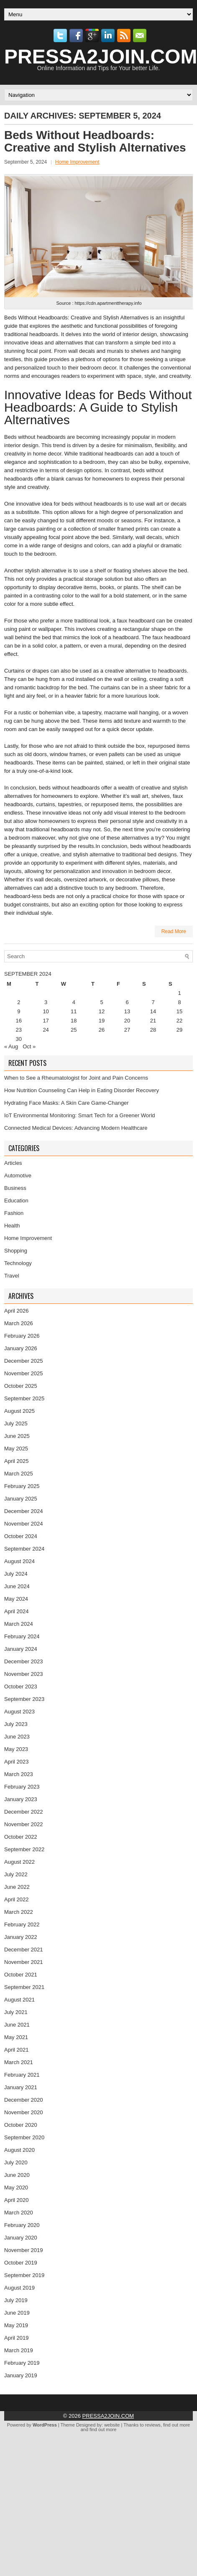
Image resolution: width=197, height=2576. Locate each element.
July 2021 (16, 2012)
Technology (18, 1263)
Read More (173, 931)
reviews (153, 2424)
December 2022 (23, 1812)
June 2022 (17, 1887)
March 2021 (18, 2062)
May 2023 (16, 1749)
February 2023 (22, 1787)
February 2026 (22, 1336)
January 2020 (20, 2237)
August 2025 (19, 1411)
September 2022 (24, 1849)
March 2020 (18, 2212)
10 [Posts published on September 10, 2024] (46, 1011)
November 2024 (23, 1524)
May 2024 (16, 1599)
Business (15, 1188)
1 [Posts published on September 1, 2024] (179, 993)
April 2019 (16, 2338)
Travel (11, 1276)
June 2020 (17, 2175)
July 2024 (16, 1574)
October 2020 (20, 2125)
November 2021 (23, 1962)
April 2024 (16, 1611)
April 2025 (16, 1461)
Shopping (15, 1251)
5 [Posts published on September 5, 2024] (101, 1002)
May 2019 (16, 2325)
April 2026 (16, 1311)
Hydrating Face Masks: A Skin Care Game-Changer (66, 1103)
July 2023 (16, 1724)
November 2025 (23, 1373)
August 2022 (19, 1862)
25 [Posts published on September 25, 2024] (74, 1030)
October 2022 (20, 1837)
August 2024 (19, 1561)
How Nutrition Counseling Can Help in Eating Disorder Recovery (81, 1090)
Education (16, 1200)
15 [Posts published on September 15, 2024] (179, 1011)
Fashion (13, 1213)
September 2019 (24, 2275)
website (112, 2424)
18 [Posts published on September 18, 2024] (74, 1020)
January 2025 (20, 1498)
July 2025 (16, 1423)
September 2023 (24, 1699)
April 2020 (16, 2200)
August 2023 (19, 1711)
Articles (13, 1163)
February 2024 (22, 1636)
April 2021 (16, 2050)
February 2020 (22, 2225)
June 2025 (17, 1436)
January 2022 (20, 1937)
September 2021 (24, 1987)
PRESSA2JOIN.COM (108, 2416)
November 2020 (23, 2112)
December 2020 (23, 2100)
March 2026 (18, 1323)
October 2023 (20, 1686)
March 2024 (18, 1624)
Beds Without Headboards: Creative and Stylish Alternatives (95, 141)
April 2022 (16, 1899)
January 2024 (20, 1649)
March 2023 (18, 1774)
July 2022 (16, 1874)
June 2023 (17, 1736)
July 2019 (16, 2300)
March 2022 (18, 1912)
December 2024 (23, 1511)
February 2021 (22, 2075)
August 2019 (19, 2288)
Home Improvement (77, 162)
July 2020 (16, 2162)
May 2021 (16, 2037)
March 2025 (18, 1473)
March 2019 (18, 2350)
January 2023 (20, 1799)
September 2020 (24, 2137)
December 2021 (23, 1949)
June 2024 (17, 1586)
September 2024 (24, 1549)
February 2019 (22, 2363)
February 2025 (22, 1486)
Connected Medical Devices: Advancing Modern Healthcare (76, 1128)
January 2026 (20, 1348)
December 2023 (23, 1661)
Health (12, 1225)
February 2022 (22, 1924)
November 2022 (23, 1824)
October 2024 (20, 1536)
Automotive (17, 1175)
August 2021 (19, 2000)
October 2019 (20, 2263)
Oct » (29, 1046)
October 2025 (20, 1386)
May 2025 (16, 1448)
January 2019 (20, 2375)
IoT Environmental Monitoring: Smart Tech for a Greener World (79, 1115)
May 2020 (16, 2187)
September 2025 (24, 1398)
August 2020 (19, 2150)
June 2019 (17, 2313)
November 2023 (23, 1674)
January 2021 (20, 2087)
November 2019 (23, 2250)
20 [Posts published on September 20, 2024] (127, 1020)
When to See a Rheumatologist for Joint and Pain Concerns (76, 1078)
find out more (176, 2424)
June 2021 (17, 2025)
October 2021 (20, 1974)
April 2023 (16, 1762)
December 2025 (23, 1361)
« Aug (11, 1046)
